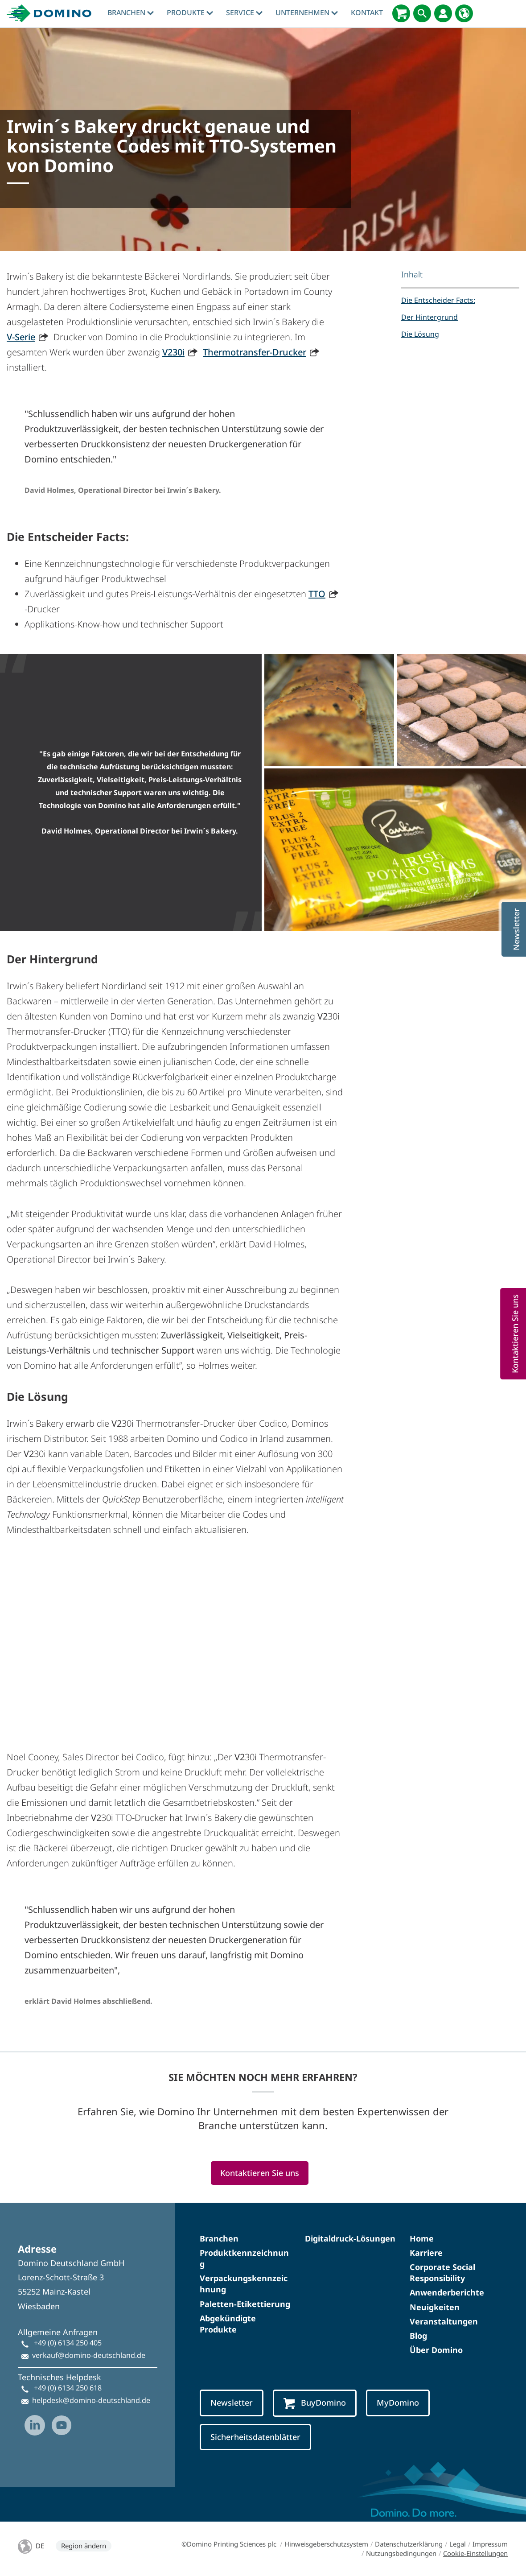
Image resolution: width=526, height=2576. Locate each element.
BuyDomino (315, 2403)
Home (422, 2238)
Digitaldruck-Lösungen (350, 2238)
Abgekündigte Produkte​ (228, 2324)
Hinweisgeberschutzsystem (326, 2543)
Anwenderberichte (447, 2292)
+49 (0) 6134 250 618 (68, 2388)
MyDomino (398, 2402)
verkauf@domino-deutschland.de (88, 2355)
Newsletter (231, 2402)
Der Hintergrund (429, 317)
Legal (457, 2543)
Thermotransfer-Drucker (254, 352)
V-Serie (21, 337)
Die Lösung (420, 334)
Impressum (490, 2543)
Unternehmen (306, 12)
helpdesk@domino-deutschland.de (91, 2400)
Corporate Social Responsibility (442, 2272)
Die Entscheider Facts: (438, 300)
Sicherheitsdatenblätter (255, 2437)
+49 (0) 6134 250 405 (68, 2343)
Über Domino (436, 2350)
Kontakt (367, 12)
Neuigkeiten (435, 2307)
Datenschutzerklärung (409, 2543)
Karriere (426, 2252)
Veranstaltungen (444, 2321)
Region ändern (83, 2545)
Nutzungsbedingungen (401, 2553)
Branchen (130, 12)
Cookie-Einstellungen (475, 2553)
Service (244, 12)
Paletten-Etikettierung (245, 2304)
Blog (418, 2335)
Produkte (190, 12)
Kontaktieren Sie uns (259, 2172)
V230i (173, 352)
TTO (316, 594)
